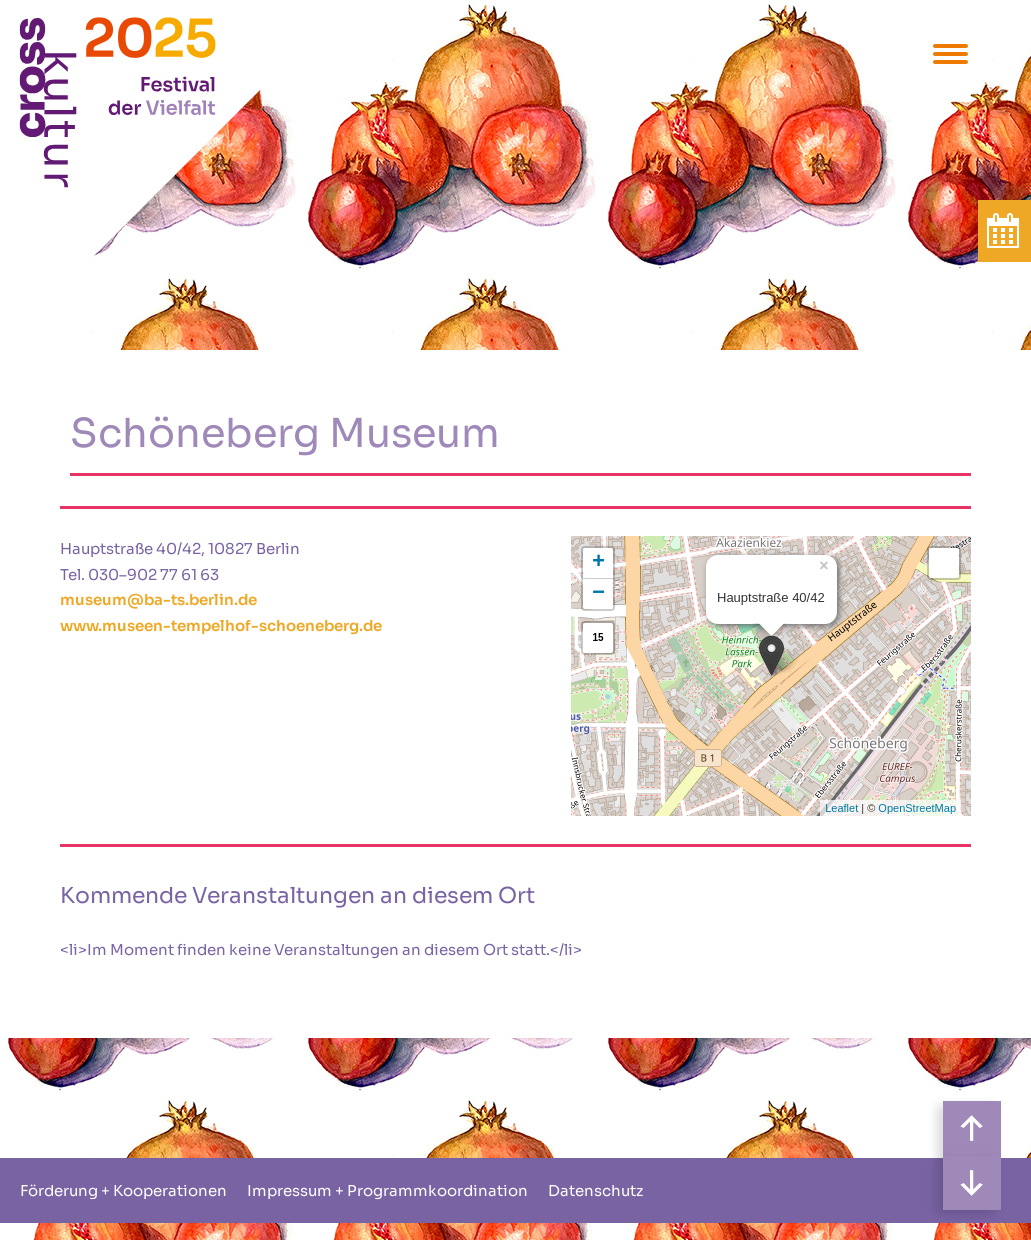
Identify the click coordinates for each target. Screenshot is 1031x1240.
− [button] (598, 594)
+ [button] (598, 563)
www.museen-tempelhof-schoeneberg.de (221, 625)
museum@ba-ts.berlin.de (158, 599)
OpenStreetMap (917, 808)
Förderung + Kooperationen (123, 1190)
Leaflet (841, 808)
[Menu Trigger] (950, 52)
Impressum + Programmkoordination (387, 1190)
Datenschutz (595, 1190)
